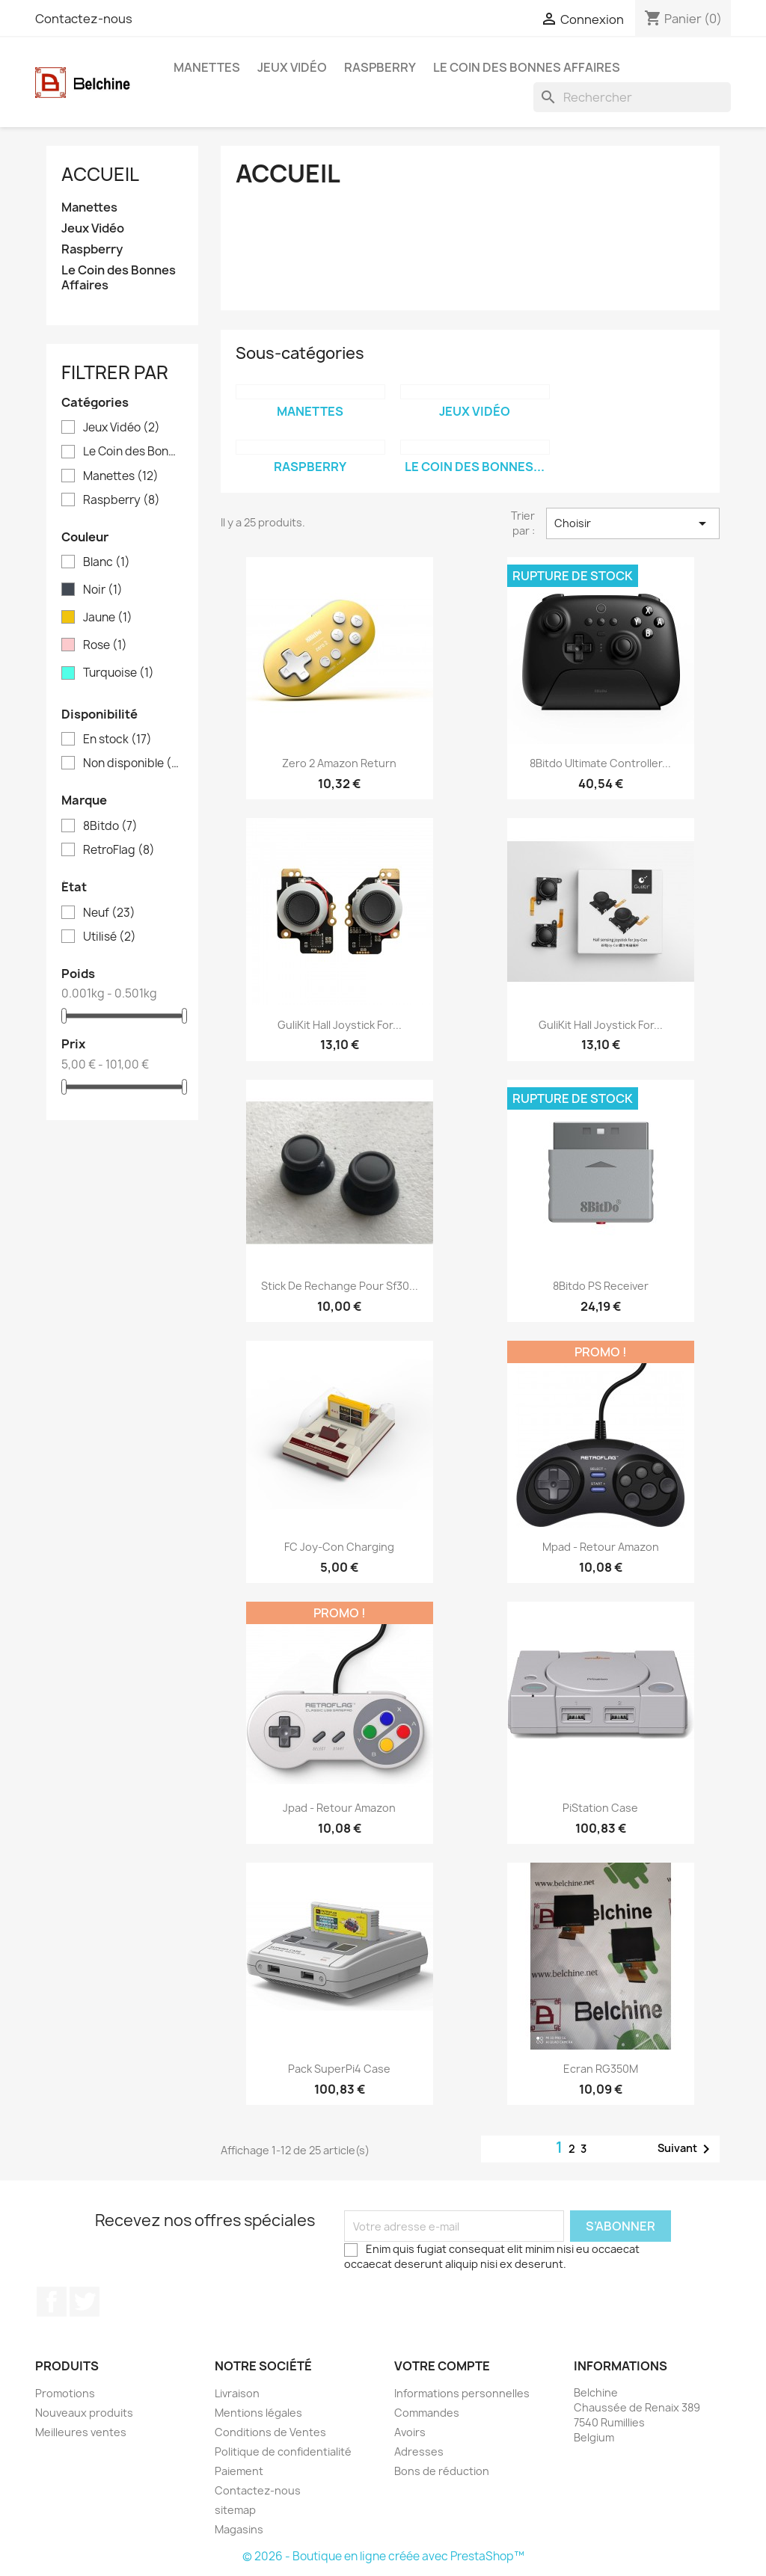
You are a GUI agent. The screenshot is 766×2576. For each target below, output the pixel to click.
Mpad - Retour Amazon (600, 1547)
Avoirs (410, 2432)
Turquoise (118, 672)
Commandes (426, 2413)
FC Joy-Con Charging (339, 1547)
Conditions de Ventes (270, 2432)
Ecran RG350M (600, 2069)
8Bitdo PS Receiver (601, 1286)
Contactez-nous (83, 18)
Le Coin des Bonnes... (475, 466)
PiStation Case (600, 1808)
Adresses (419, 2451)
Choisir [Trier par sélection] (632, 523)
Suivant (686, 2149)
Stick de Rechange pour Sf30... (339, 1286)
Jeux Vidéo (292, 67)
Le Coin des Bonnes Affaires (526, 67)
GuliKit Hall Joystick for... (340, 1025)
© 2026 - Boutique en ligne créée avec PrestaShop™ (383, 2556)
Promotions (65, 2393)
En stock (117, 739)
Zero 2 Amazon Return (339, 763)
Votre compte (442, 2366)
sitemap (235, 2510)
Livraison (237, 2393)
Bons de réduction (441, 2471)
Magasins (239, 2529)
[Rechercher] (632, 97)
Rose (105, 645)
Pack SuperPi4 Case (339, 2069)
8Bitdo (110, 826)
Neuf (109, 913)
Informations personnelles (462, 2393)
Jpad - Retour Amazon (339, 1808)
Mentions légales (258, 2413)
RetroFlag (119, 850)
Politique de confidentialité (283, 2451)
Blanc (106, 562)
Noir (103, 589)
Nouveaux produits (84, 2413)
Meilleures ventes (80, 2432)
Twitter (84, 2302)
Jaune (107, 617)
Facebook (52, 2302)
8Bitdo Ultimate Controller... (600, 763)
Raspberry (380, 67)
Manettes (207, 67)
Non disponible (133, 763)
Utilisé (109, 936)
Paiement (239, 2471)
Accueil (100, 174)
